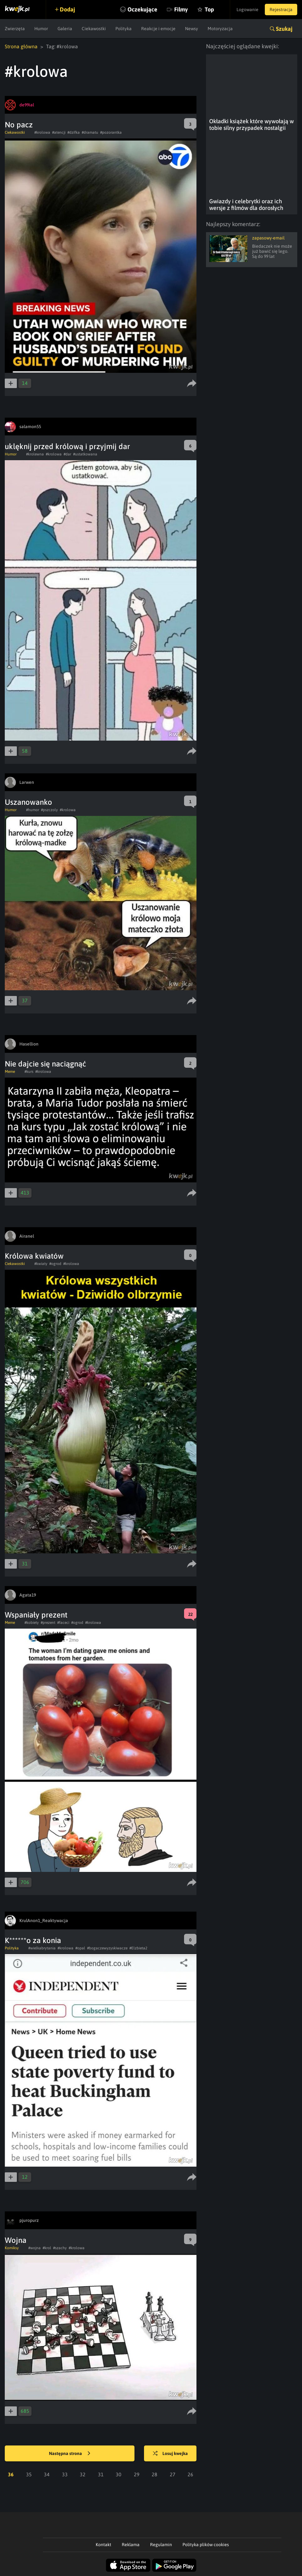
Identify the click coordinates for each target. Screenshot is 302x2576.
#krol (47, 2248)
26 (190, 2474)
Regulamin (161, 2544)
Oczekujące (142, 9)
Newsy (191, 28)
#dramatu (90, 132)
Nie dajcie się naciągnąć (45, 1063)
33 (65, 2474)
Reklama (131, 2544)
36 (11, 2474)
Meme (10, 1071)
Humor (41, 28)
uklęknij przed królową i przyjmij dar (67, 446)
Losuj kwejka (170, 2454)
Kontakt (103, 2544)
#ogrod (55, 1263)
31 (101, 2474)
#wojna (34, 2248)
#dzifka (73, 132)
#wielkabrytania (42, 1948)
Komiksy (12, 2248)
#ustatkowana (85, 454)
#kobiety (31, 1622)
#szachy (60, 2248)
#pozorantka (111, 132)
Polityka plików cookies (205, 2544)
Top (209, 9)
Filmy (181, 9)
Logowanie (247, 9)
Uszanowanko (28, 802)
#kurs (28, 1071)
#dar (67, 454)
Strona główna (21, 46)
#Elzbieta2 (138, 1948)
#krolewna (35, 454)
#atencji (58, 132)
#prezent (48, 1622)
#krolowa (42, 132)
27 (172, 2474)
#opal (80, 1948)
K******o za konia (33, 1940)
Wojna (15, 2240)
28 (154, 2474)
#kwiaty (40, 1263)
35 (29, 2474)
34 (47, 2474)
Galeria (65, 28)
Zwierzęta (15, 28)
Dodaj (67, 9)
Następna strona (69, 2454)
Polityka (123, 28)
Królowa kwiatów (34, 1256)
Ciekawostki (94, 28)
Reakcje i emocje (158, 28)
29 (137, 2474)
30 (118, 2474)
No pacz (19, 124)
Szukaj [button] (284, 28)
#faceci (63, 1622)
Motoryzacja (220, 28)
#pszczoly (49, 810)
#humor (32, 810)
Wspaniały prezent (36, 1615)
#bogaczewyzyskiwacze (107, 1948)
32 (83, 2474)
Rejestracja (281, 9)
